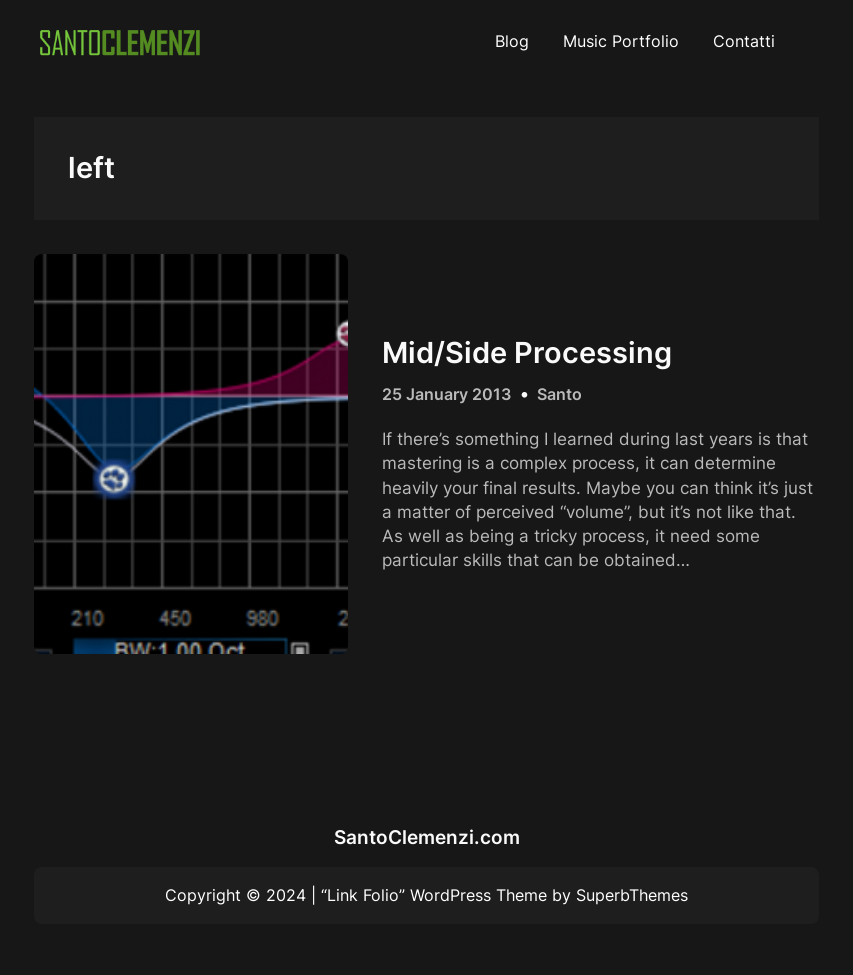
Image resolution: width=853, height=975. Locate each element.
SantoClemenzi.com (427, 837)
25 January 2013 (446, 394)
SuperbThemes (632, 895)
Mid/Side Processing (527, 353)
